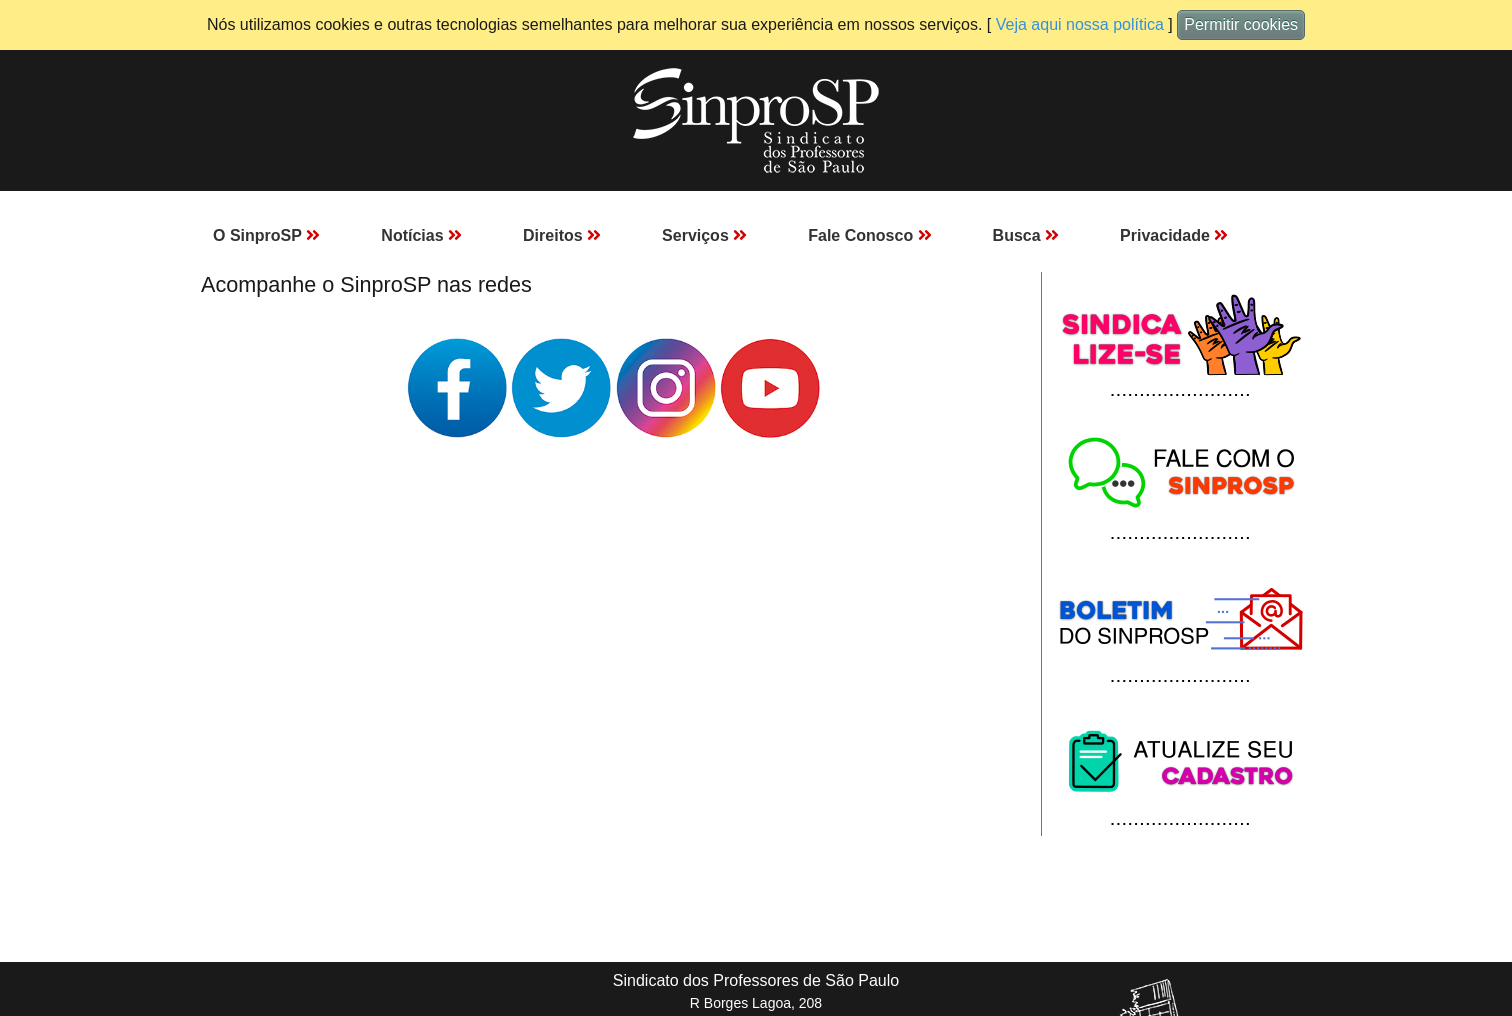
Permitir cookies (1241, 24)
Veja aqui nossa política (1080, 24)
